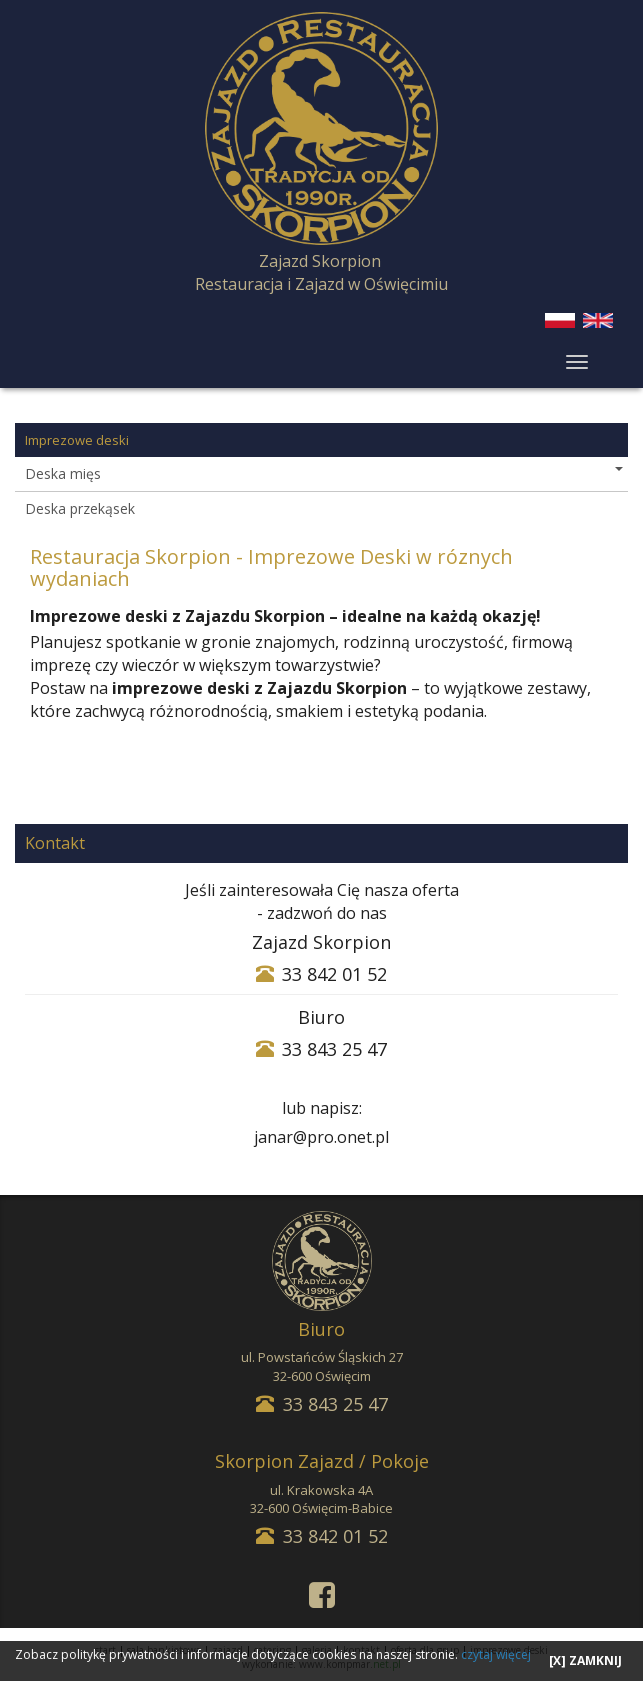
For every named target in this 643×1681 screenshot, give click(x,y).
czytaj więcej (496, 1654)
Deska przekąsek (80, 508)
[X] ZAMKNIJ (585, 1660)
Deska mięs (324, 473)
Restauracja (239, 284)
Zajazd (319, 284)
